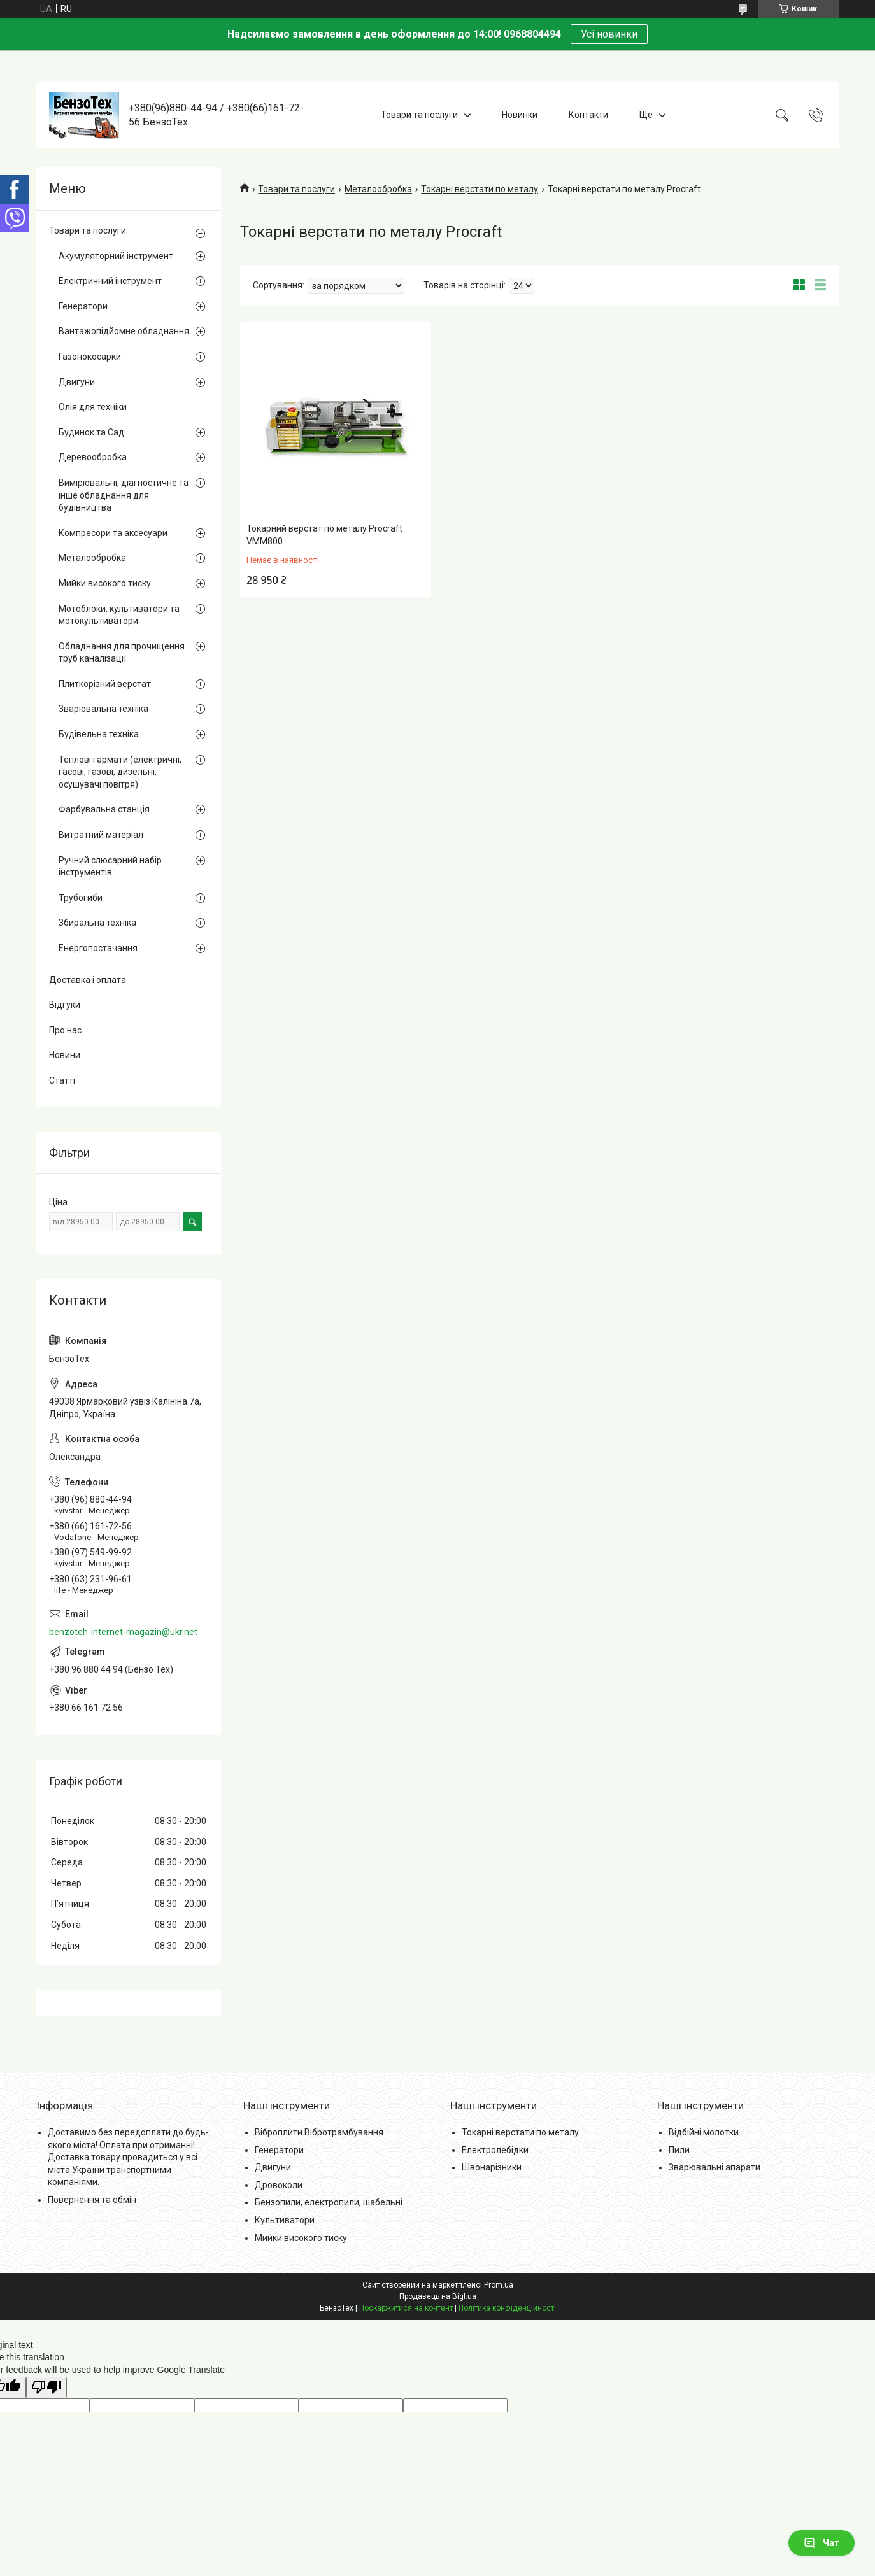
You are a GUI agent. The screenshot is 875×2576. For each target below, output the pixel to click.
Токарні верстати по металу (479, 189)
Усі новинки (609, 34)
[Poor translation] (46, 2388)
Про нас (65, 1030)
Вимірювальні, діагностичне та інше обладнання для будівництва (124, 495)
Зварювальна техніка (103, 709)
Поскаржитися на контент (406, 2308)
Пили (679, 2150)
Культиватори (285, 2220)
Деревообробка (93, 457)
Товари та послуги (419, 115)
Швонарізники (492, 2167)
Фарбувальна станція (104, 809)
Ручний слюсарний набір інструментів (110, 866)
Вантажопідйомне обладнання (124, 331)
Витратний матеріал (101, 835)
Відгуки (64, 1005)
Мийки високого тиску (105, 583)
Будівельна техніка (99, 734)
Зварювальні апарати (714, 2167)
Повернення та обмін (92, 2200)
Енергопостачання (98, 948)
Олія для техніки (93, 407)
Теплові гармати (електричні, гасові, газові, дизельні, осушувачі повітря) (120, 771)
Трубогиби (81, 898)
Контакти (588, 115)
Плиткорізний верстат (105, 684)
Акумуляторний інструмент (116, 256)
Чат (821, 2543)
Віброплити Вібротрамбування (319, 2132)
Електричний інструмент (110, 281)
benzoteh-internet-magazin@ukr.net (123, 1632)
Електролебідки (495, 2150)
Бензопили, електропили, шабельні (328, 2202)
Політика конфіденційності (507, 2308)
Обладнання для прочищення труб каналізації (122, 652)
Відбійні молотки (704, 2132)
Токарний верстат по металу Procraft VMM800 (324, 534)
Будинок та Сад (91, 432)
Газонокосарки (90, 356)
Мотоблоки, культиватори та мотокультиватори (119, 615)
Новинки (519, 115)
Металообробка (378, 189)
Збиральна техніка (97, 922)
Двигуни (77, 382)
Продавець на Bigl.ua (437, 2296)
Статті (62, 1080)
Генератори (83, 306)
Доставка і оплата (87, 980)
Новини (64, 1055)
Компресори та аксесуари (113, 533)
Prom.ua (498, 2285)
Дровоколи (278, 2185)
